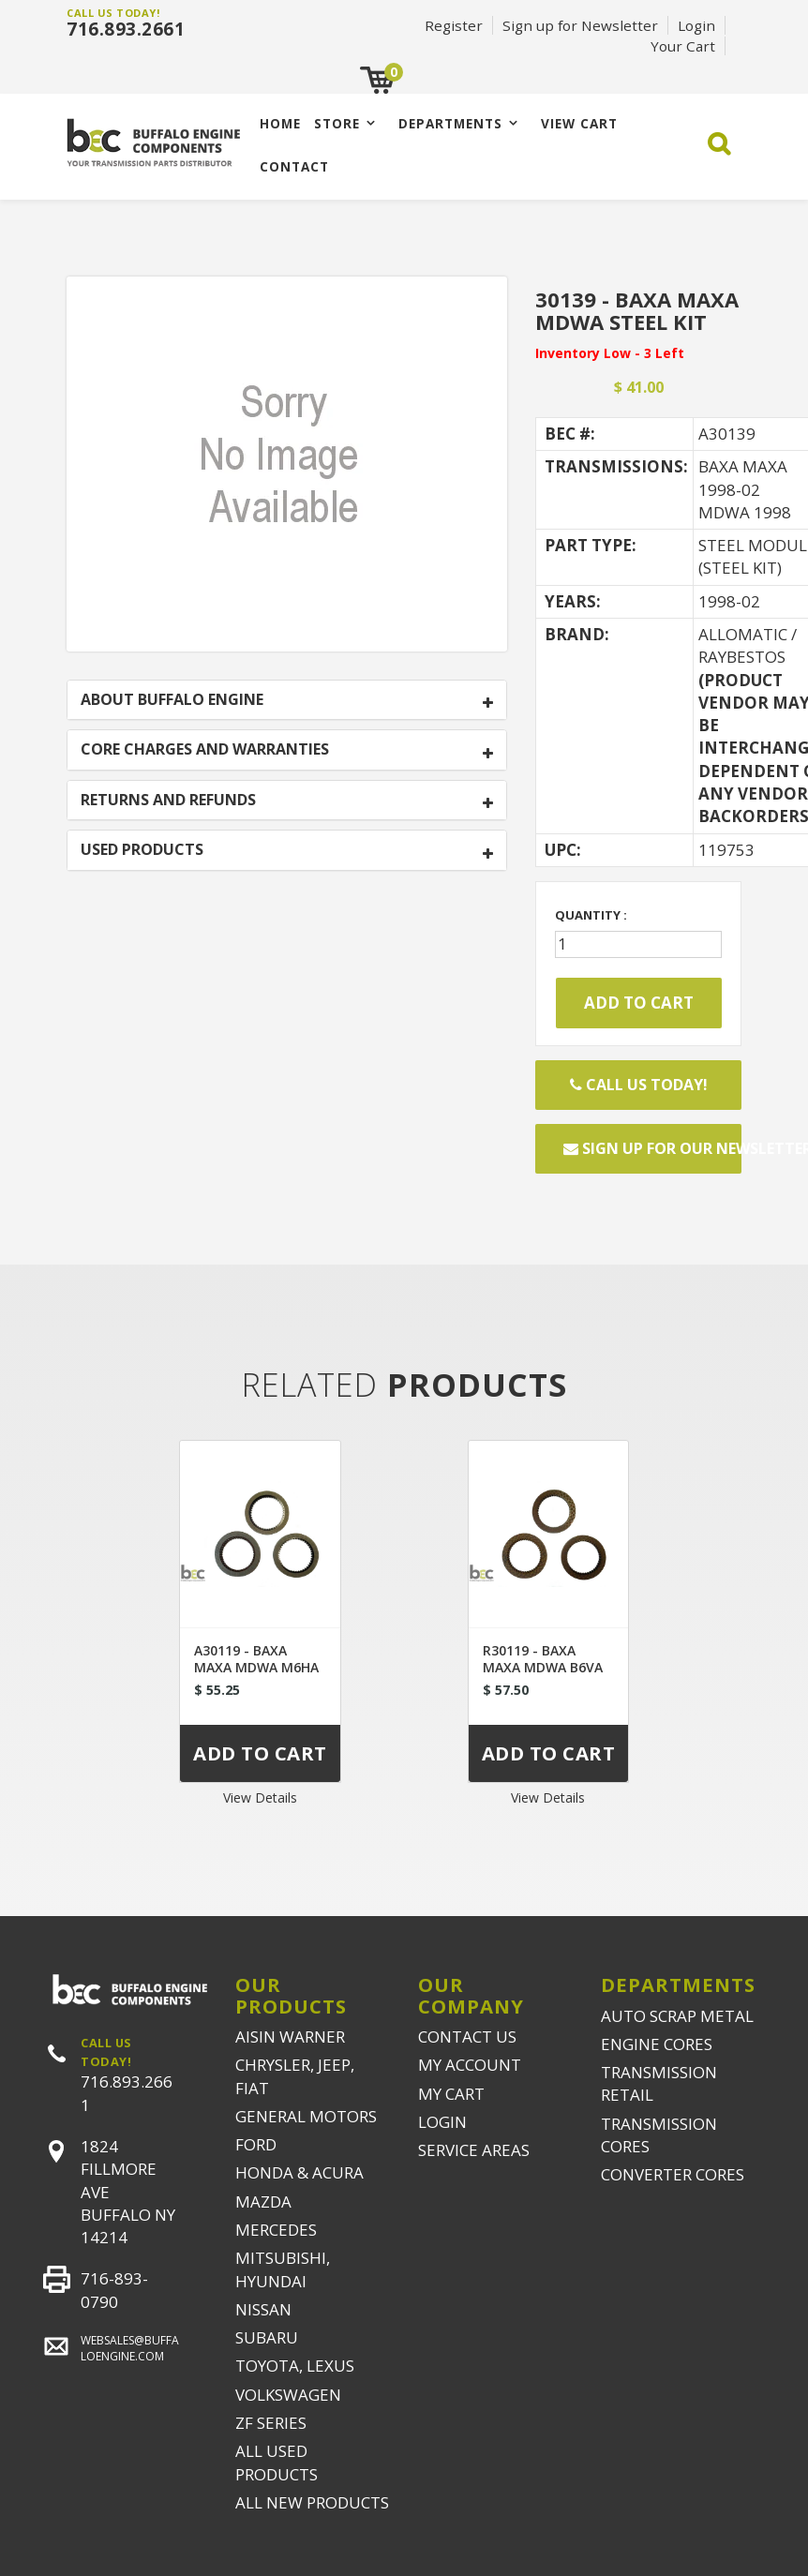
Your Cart (683, 46)
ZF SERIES (271, 2423)
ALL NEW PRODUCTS (312, 2502)
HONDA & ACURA (299, 2172)
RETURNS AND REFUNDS (168, 800)
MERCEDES (276, 2229)
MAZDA (263, 2201)
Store (337, 123)
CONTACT (294, 166)
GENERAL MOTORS (306, 2116)
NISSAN (263, 2309)
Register (454, 25)
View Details (260, 1797)
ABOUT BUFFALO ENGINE (172, 700)
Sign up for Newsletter (580, 25)
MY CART (451, 2093)
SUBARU (266, 2337)
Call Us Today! (639, 1084)
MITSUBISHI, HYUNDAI (282, 2269)
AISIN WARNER (290, 2036)
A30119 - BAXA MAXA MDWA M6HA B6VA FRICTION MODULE (256, 1675)
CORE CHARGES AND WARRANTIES (205, 749)
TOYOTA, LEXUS (294, 2365)
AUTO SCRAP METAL (677, 2016)
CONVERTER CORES (672, 2174)
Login (696, 25)
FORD (256, 2144)
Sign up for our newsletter (652, 1148)
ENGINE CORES (656, 2044)
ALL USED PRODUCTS (276, 2462)
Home (280, 123)
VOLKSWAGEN (288, 2394)
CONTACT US (467, 2036)
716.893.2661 (126, 29)
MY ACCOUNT (469, 2064)
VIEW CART (579, 123)
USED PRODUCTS (142, 850)
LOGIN (442, 2122)
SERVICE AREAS (474, 2150)
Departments (450, 123)
